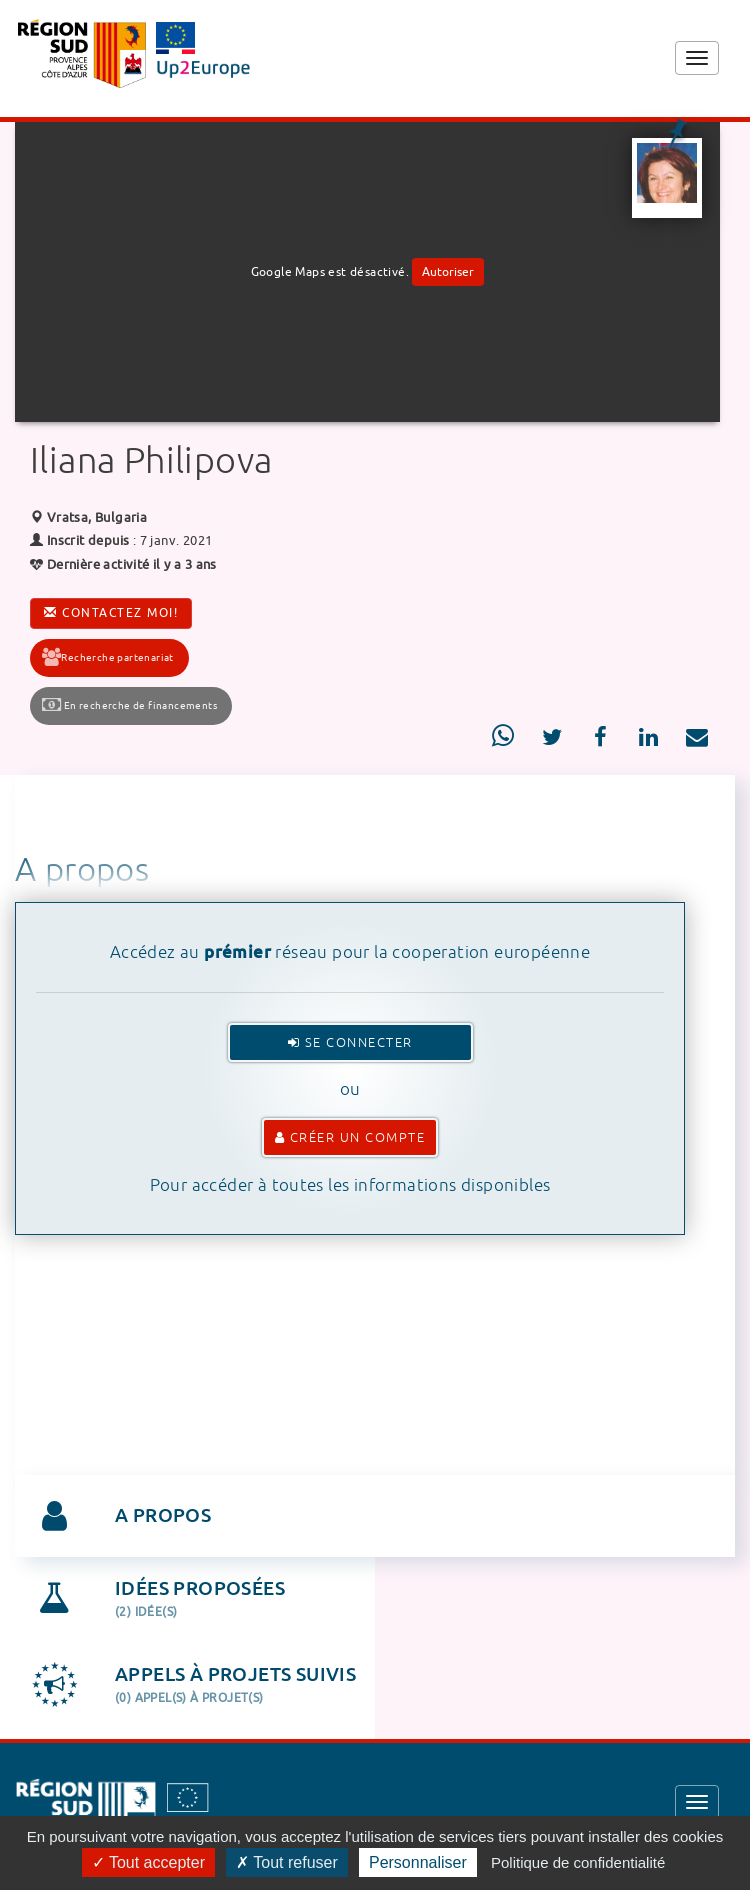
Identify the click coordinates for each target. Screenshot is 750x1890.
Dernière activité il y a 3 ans (123, 564)
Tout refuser (287, 1862)
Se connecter (350, 1042)
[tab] (375, 1516)
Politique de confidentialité (578, 1862)
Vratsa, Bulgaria (88, 517)
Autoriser (448, 272)
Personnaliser (418, 1862)
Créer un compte (350, 1137)
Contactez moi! (111, 613)
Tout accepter (148, 1862)
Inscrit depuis (88, 540)
